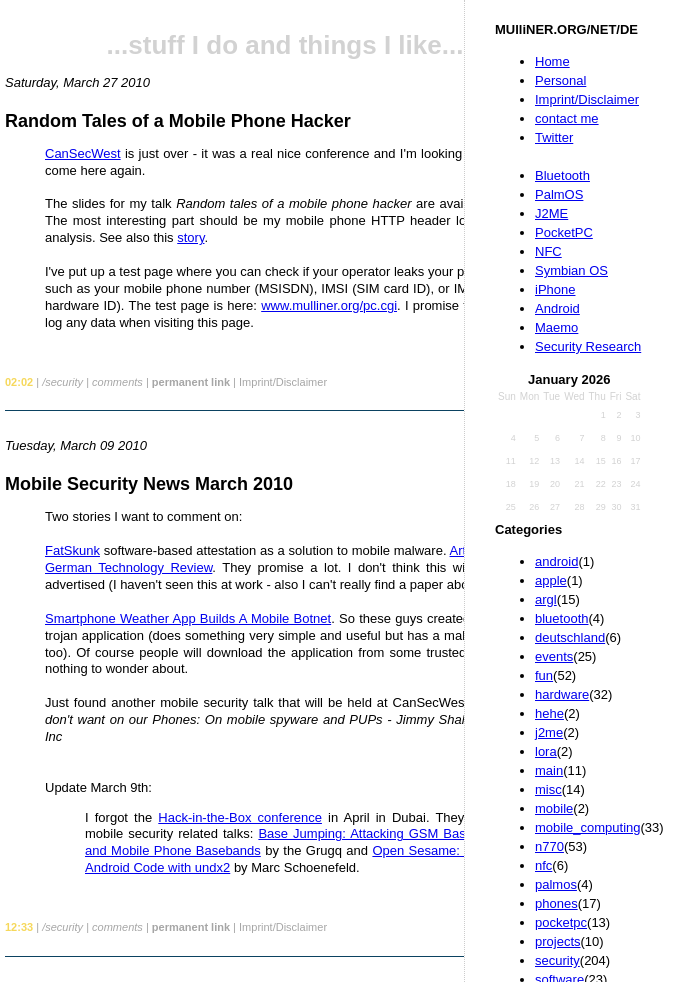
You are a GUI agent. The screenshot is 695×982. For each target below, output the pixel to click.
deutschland (570, 637)
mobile (554, 808)
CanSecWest (83, 153)
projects (558, 941)
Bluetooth (562, 175)
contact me (567, 118)
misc (548, 789)
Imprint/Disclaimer (587, 99)
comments (117, 382)
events (554, 656)
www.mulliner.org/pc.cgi (329, 305)
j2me (549, 732)
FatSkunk (72, 550)
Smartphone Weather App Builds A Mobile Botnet (188, 618)
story (190, 237)
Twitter (554, 137)
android (556, 561)
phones (556, 903)
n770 (549, 846)
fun (544, 675)
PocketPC (564, 232)
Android (557, 308)
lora (546, 751)
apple (551, 580)
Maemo (556, 327)
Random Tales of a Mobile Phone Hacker (178, 121)
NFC (548, 251)
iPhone (555, 289)
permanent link (191, 382)
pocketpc (561, 922)
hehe (549, 713)
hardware (562, 694)
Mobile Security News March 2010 (149, 484)
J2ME (551, 213)
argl (546, 599)
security (557, 960)
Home (552, 61)
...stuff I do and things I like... (285, 45)
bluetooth (562, 618)
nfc (543, 865)
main (549, 770)
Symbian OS (571, 270)
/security (62, 382)
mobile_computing (588, 827)
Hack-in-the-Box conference (240, 817)
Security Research (588, 346)
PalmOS (559, 194)
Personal (560, 80)
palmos (556, 884)
